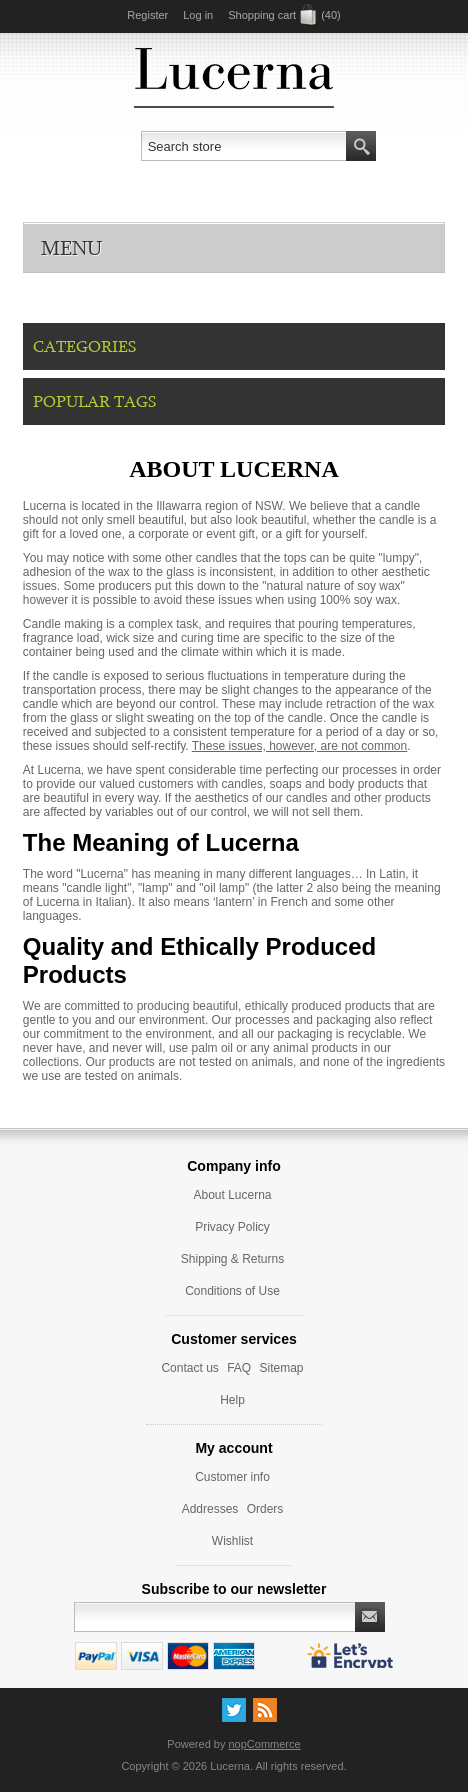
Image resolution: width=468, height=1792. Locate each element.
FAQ (239, 1368)
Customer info (232, 1477)
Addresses (210, 1509)
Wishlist (232, 1541)
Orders (265, 1509)
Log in (198, 15)
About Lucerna (232, 1195)
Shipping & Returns (232, 1259)
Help (232, 1400)
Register (147, 15)
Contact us (189, 1368)
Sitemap (282, 1368)
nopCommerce (265, 1744)
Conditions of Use (232, 1291)
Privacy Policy (232, 1227)
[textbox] (244, 146)
